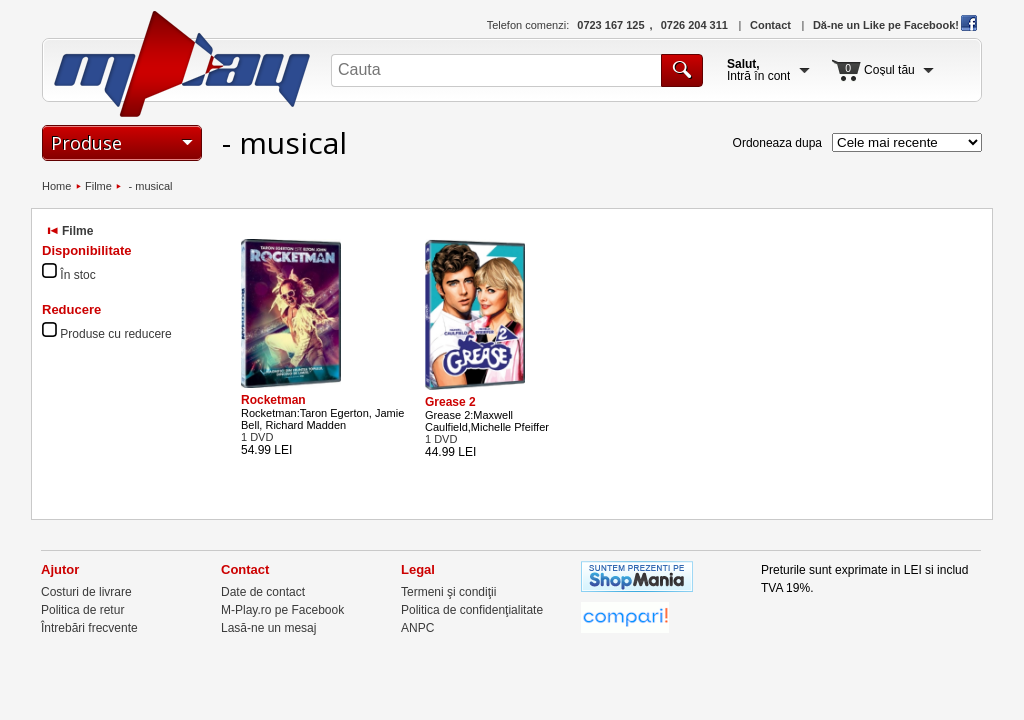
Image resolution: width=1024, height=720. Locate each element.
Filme (98, 186)
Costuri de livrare (86, 592)
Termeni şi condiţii (448, 592)
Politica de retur (82, 610)
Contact (770, 25)
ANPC (417, 628)
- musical (148, 186)
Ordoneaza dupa (777, 143)
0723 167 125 (610, 25)
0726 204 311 (694, 25)
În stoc (77, 275)
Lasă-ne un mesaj (268, 628)
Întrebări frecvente (89, 628)
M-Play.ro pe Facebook (282, 610)
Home (56, 186)
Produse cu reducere (115, 334)
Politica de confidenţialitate (472, 610)
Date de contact (263, 592)
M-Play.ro (182, 64)
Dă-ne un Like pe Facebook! (895, 25)
